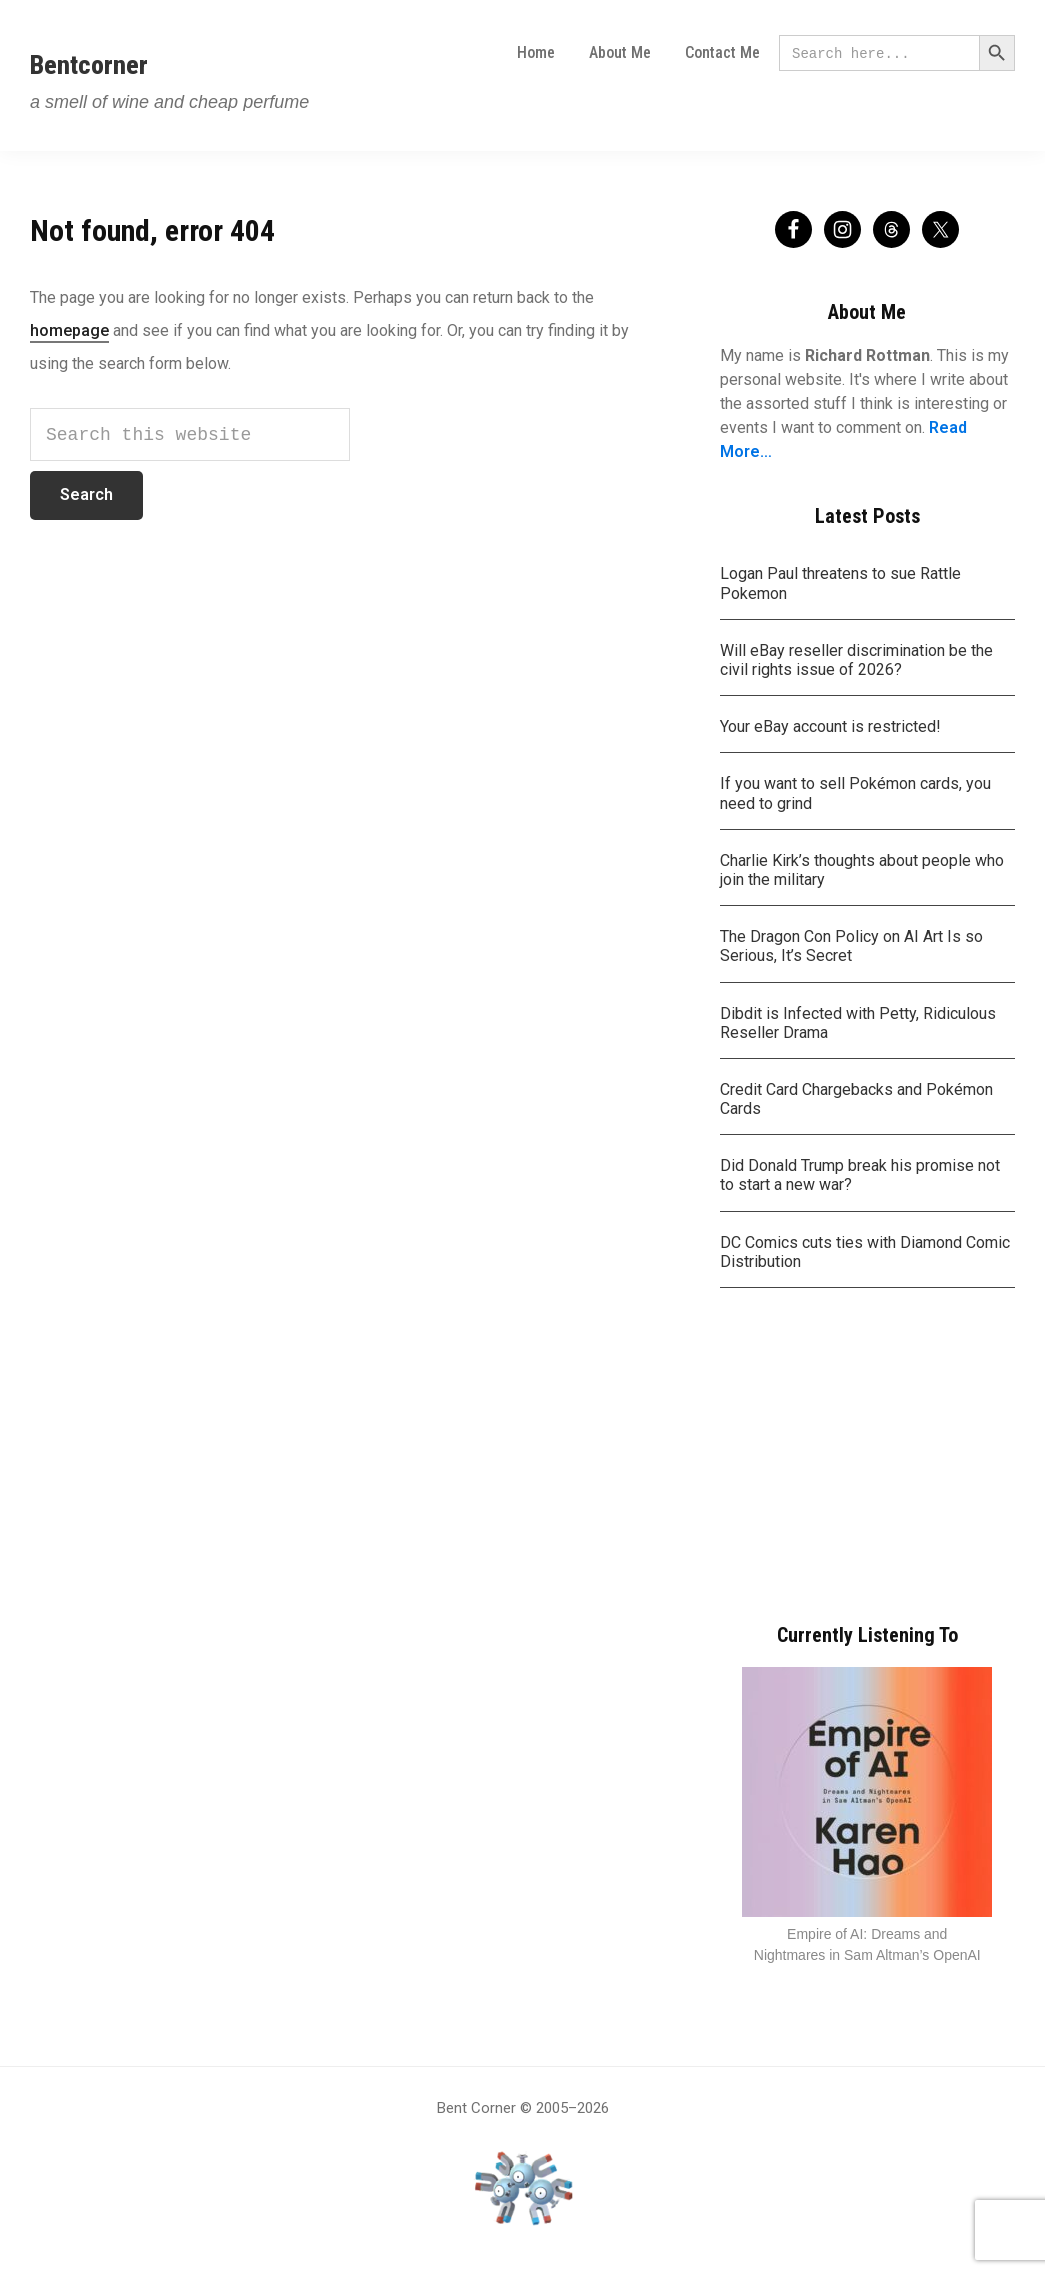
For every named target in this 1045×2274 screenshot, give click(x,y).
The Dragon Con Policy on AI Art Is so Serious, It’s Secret (851, 946)
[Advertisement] (868, 1458)
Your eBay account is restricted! (830, 726)
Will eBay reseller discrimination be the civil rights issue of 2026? (856, 660)
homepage (69, 330)
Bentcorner (89, 65)
